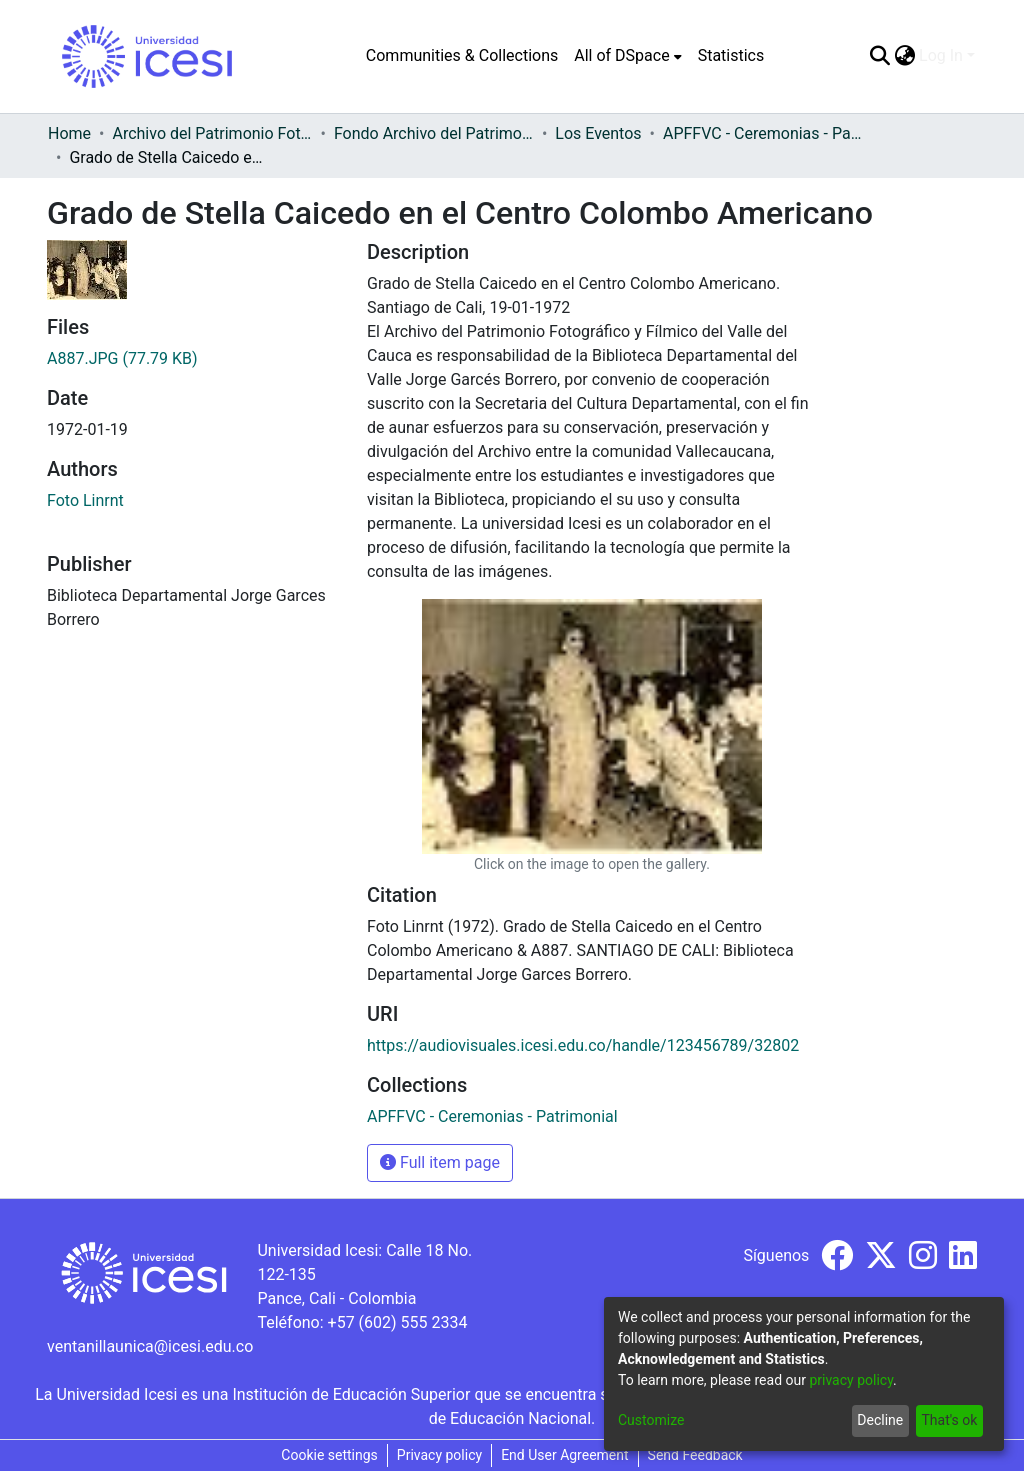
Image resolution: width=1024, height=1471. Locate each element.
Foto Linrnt (85, 500)
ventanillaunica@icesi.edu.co (150, 1346)
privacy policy (851, 1380)
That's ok (949, 1420)
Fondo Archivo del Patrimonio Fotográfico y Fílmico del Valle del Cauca (434, 133)
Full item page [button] (440, 1162)
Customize (651, 1420)
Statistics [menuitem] (731, 55)
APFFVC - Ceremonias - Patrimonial (763, 133)
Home (69, 133)
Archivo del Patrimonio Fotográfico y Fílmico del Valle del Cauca (212, 133)
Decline (880, 1420)
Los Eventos (598, 133)
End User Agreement (564, 1455)
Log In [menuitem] (941, 55)
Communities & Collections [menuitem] (462, 55)
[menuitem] (627, 56)
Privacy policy (439, 1455)
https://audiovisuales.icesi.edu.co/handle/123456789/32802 (583, 1045)
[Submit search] (879, 56)
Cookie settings (329, 1455)
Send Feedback (695, 1455)
